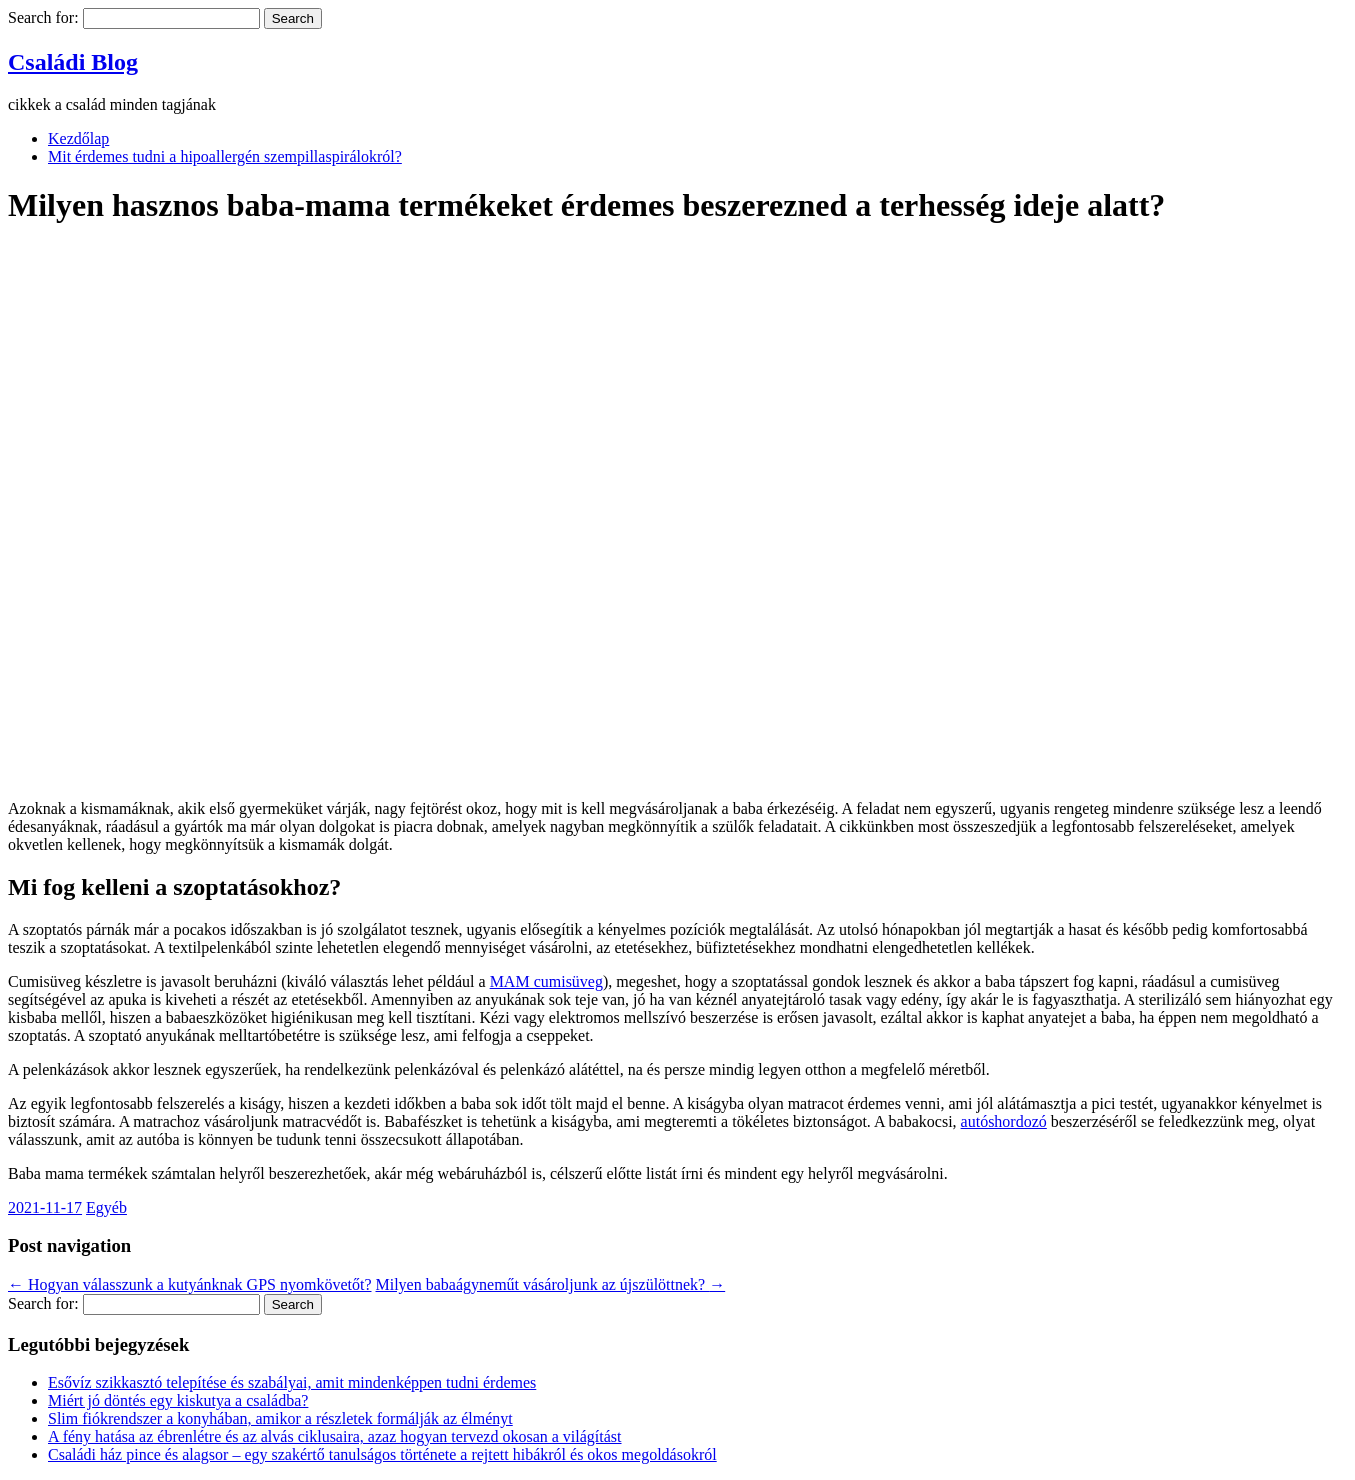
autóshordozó (1004, 1121)
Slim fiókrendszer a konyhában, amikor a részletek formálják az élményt (280, 1418)
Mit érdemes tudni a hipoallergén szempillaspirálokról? (225, 156)
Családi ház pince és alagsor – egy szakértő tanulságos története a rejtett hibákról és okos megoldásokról (382, 1454)
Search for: (43, 17)
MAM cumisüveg (546, 981)
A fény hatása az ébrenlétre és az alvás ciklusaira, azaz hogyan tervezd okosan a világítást (335, 1436)
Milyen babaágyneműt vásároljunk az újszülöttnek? (551, 1284)
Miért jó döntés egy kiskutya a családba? (178, 1400)
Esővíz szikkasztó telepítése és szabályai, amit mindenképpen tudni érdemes (292, 1382)
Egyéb (106, 1207)
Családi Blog (73, 62)
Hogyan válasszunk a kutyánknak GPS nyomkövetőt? (190, 1284)
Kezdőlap (78, 138)
